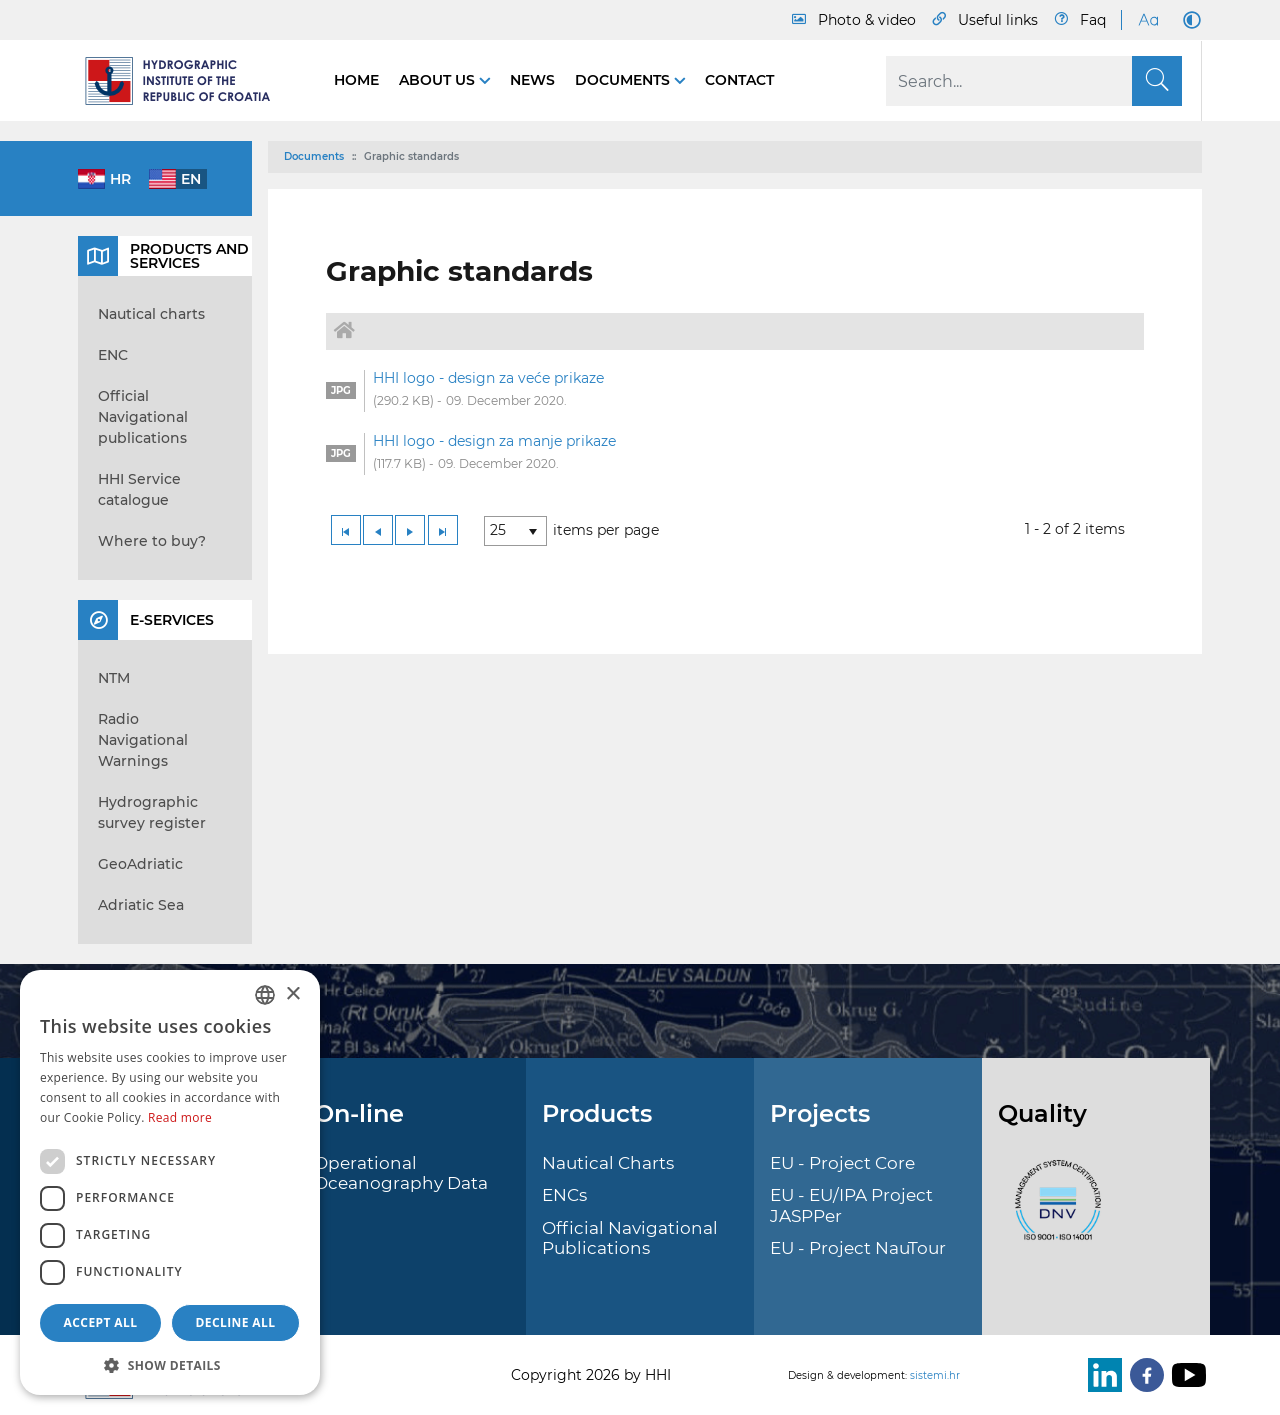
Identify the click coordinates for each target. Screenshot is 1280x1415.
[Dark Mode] (1188, 20)
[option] (735, 391)
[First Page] (346, 530)
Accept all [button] (101, 1322)
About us (439, 80)
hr (120, 179)
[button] (170, 1365)
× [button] (292, 994)
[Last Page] (443, 530)
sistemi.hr (935, 1375)
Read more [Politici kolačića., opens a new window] (180, 1117)
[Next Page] (410, 530)
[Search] (1034, 81)
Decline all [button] (236, 1322)
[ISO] (1053, 1211)
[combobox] (265, 995)
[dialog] (170, 1182)
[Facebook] (1143, 1375)
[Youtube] (1185, 1375)
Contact (739, 80)
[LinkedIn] (1101, 1375)
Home (356, 80)
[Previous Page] (378, 530)
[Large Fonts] (1148, 20)
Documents (624, 80)
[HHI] (186, 81)
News (532, 80)
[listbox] (515, 531)
